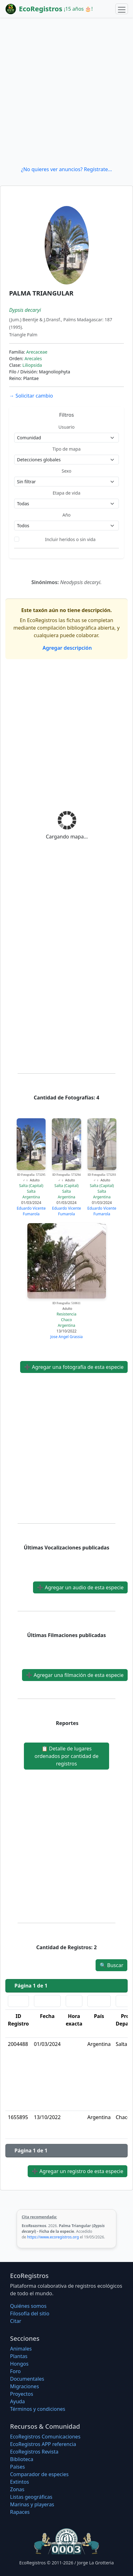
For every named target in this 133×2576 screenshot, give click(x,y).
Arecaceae (36, 352)
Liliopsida (32, 365)
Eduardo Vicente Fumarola (31, 1211)
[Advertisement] (66, 91)
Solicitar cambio (31, 395)
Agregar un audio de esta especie (80, 1587)
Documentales (27, 2378)
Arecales (33, 358)
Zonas (17, 2489)
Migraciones (24, 2386)
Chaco (66, 1319)
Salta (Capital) (31, 1185)
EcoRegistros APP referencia (43, 2444)
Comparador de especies (39, 2474)
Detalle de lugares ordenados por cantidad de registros (66, 1756)
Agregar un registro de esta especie (77, 2171)
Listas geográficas (31, 2496)
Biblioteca (21, 2459)
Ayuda (17, 2401)
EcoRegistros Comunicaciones (45, 2436)
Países (17, 2466)
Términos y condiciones (37, 2408)
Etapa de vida (66, 493)
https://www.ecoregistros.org (53, 2237)
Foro (15, 2371)
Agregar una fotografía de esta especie (74, 1367)
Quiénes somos (28, 2305)
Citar (15, 2321)
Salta (31, 1191)
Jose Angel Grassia (66, 1336)
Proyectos (21, 2393)
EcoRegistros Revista (34, 2451)
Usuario (66, 427)
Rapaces (20, 2511)
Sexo (66, 471)
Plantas (18, 2356)
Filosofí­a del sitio (29, 2313)
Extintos (19, 2481)
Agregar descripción (66, 647)
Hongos (19, 2363)
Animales (21, 2348)
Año (66, 515)
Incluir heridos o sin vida (70, 539)
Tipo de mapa (67, 449)
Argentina (31, 1197)
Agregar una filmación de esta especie (75, 1675)
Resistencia (66, 1314)
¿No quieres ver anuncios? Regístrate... (66, 169)
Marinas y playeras (32, 2504)
